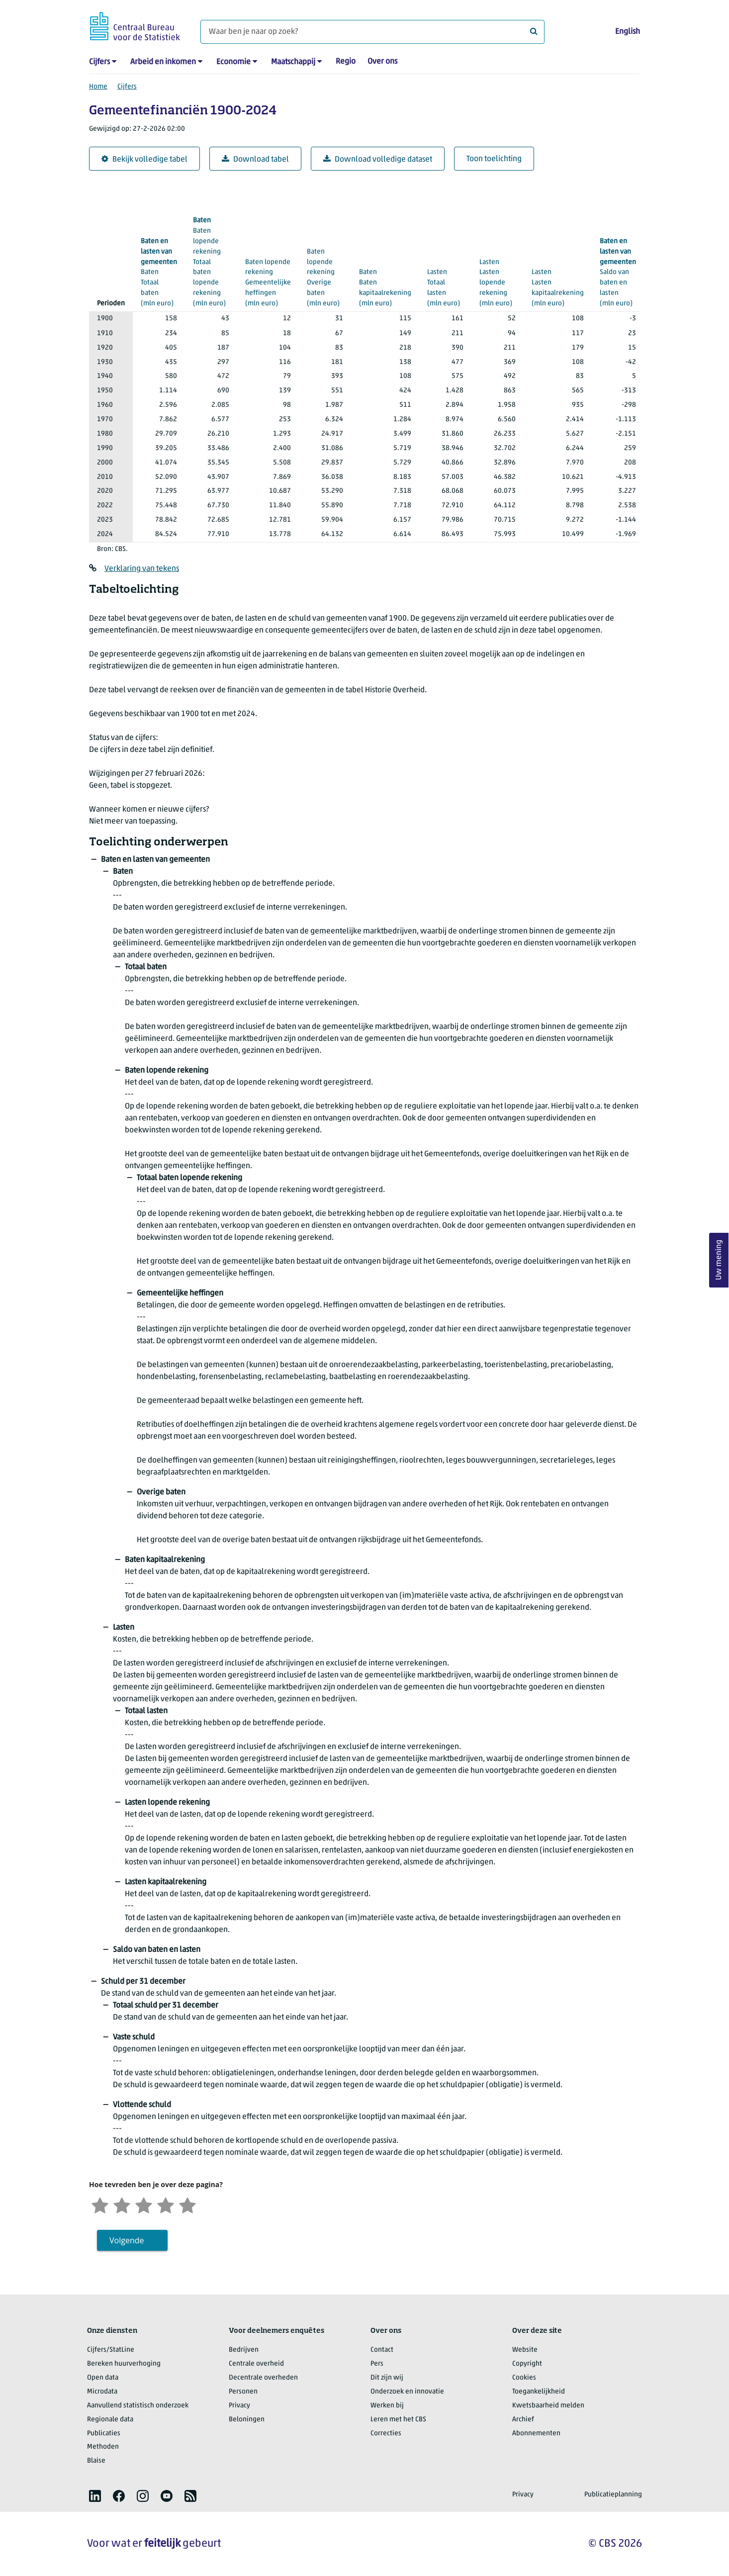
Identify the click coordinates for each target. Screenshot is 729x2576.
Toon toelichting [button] (494, 159)
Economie (233, 62)
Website (525, 2350)
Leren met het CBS (398, 2419)
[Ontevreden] (122, 2204)
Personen (243, 2392)
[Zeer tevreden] (187, 2204)
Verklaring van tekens (141, 569)
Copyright (527, 2364)
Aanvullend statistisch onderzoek (137, 2405)
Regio (346, 62)
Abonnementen (536, 2433)
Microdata (102, 2392)
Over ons (382, 62)
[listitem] (95, 2496)
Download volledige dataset (377, 159)
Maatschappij (293, 62)
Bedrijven (244, 2350)
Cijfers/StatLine (110, 2350)
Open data (102, 2378)
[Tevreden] (166, 2204)
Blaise (96, 2461)
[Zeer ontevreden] (100, 2204)
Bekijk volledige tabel (144, 159)
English (627, 32)
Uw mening (719, 1260)
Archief (523, 2419)
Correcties (385, 2433)
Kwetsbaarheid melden (548, 2405)
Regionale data (110, 2419)
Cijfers (99, 62)
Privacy (239, 2405)
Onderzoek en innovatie (407, 2392)
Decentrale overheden (263, 2378)
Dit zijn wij (386, 2378)
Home (98, 87)
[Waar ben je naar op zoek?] (372, 32)
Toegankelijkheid (538, 2392)
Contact (381, 2350)
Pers (376, 2364)
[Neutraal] (144, 2204)
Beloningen (247, 2419)
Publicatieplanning (613, 2494)
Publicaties (103, 2433)
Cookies (524, 2378)
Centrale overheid (256, 2364)
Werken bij (387, 2405)
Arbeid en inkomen (163, 62)
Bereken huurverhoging (124, 2364)
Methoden (103, 2447)
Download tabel (255, 159)
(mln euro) (159, 272)
